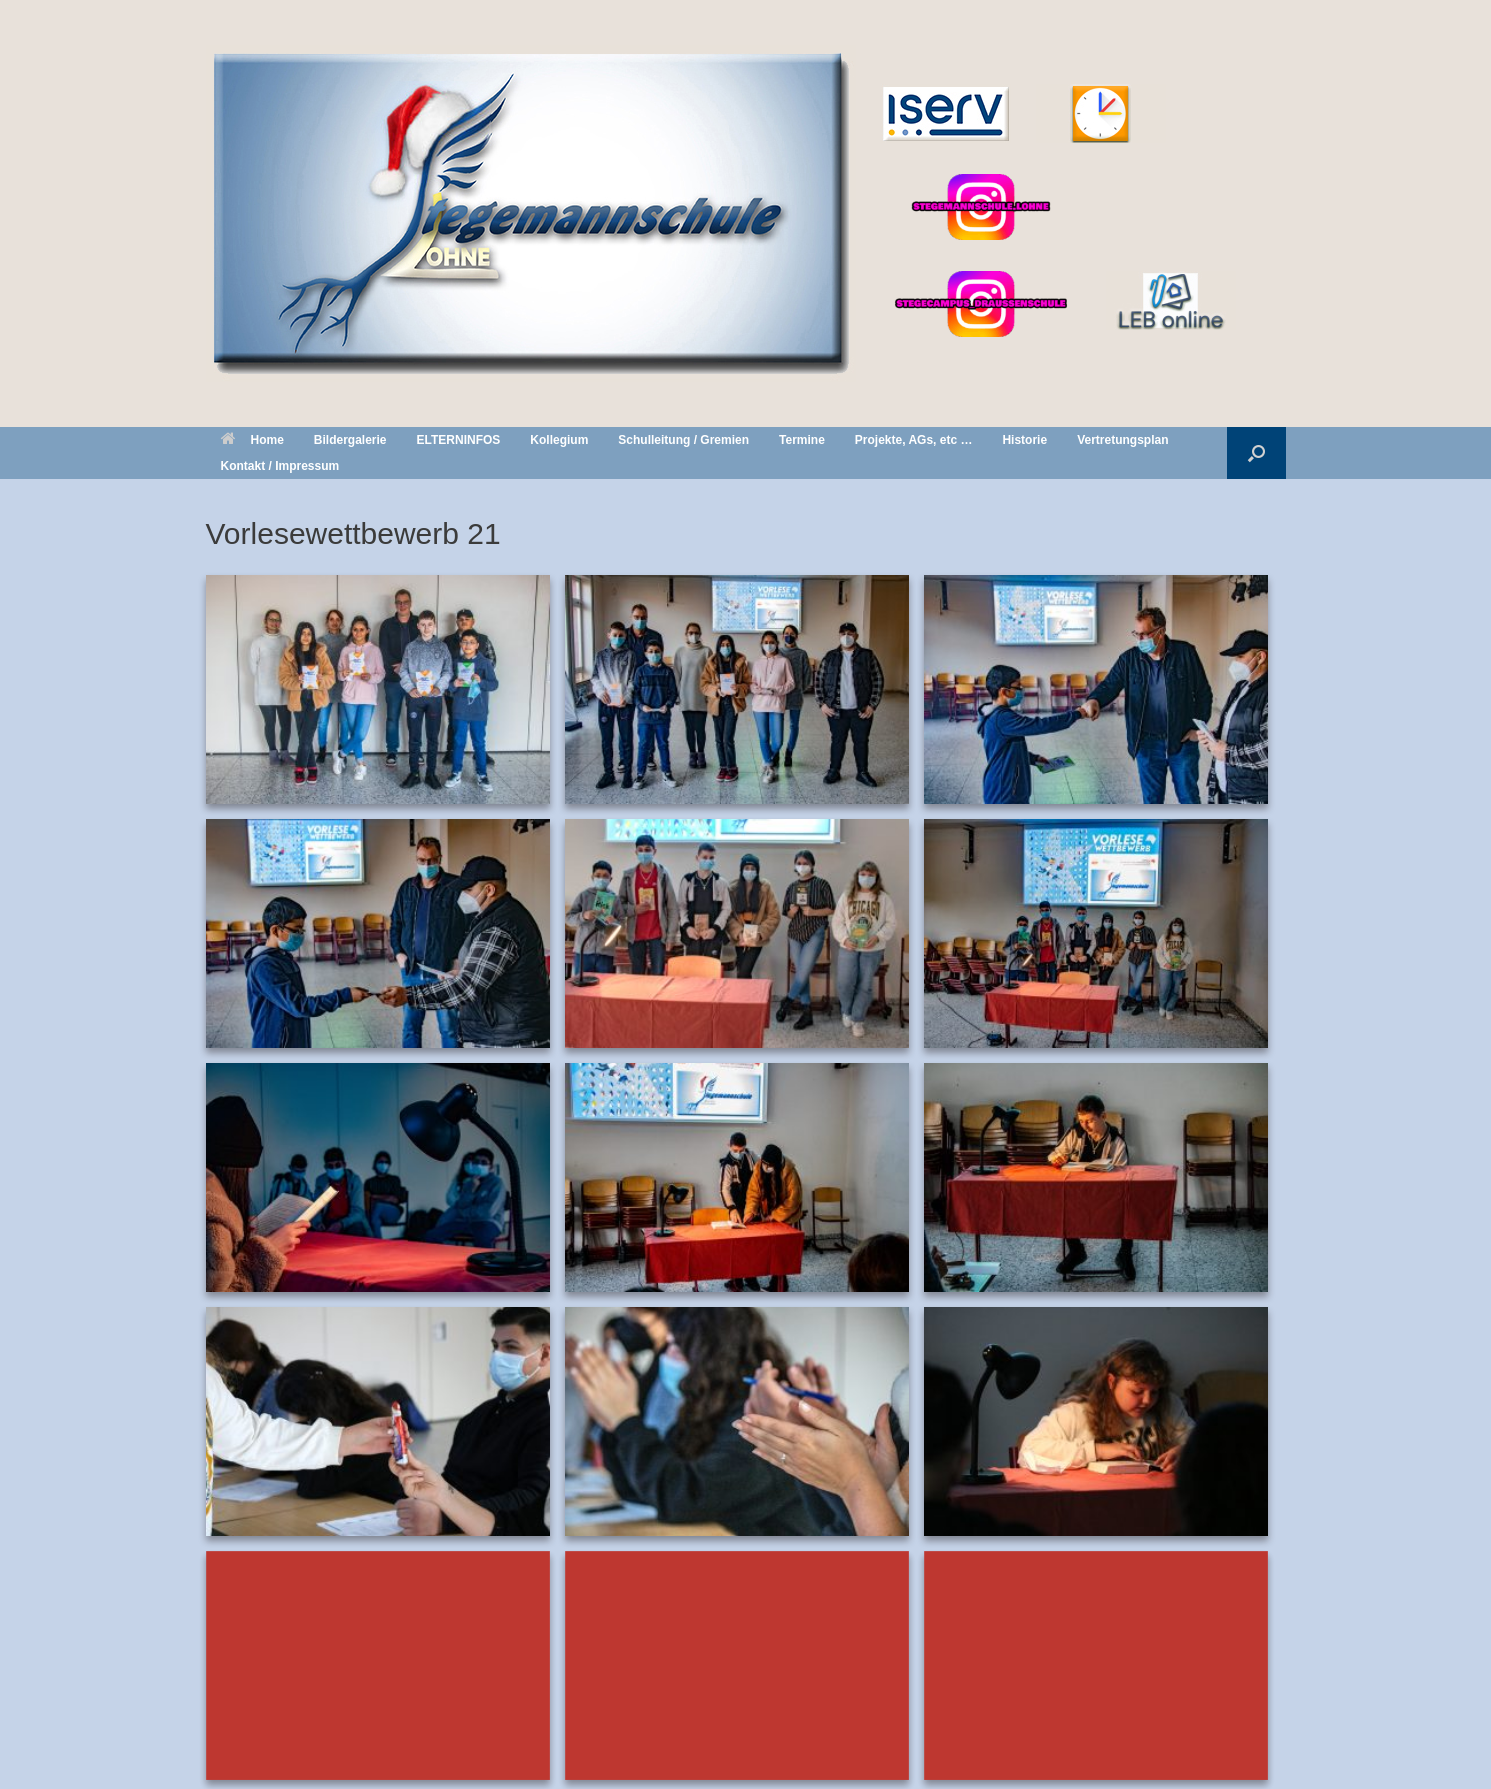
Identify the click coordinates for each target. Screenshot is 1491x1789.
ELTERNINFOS (459, 440)
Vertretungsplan (1122, 440)
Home (252, 440)
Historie (1024, 440)
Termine (802, 440)
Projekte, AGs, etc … (914, 440)
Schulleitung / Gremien (683, 440)
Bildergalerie (350, 440)
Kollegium (559, 440)
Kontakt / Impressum (280, 466)
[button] (1256, 453)
